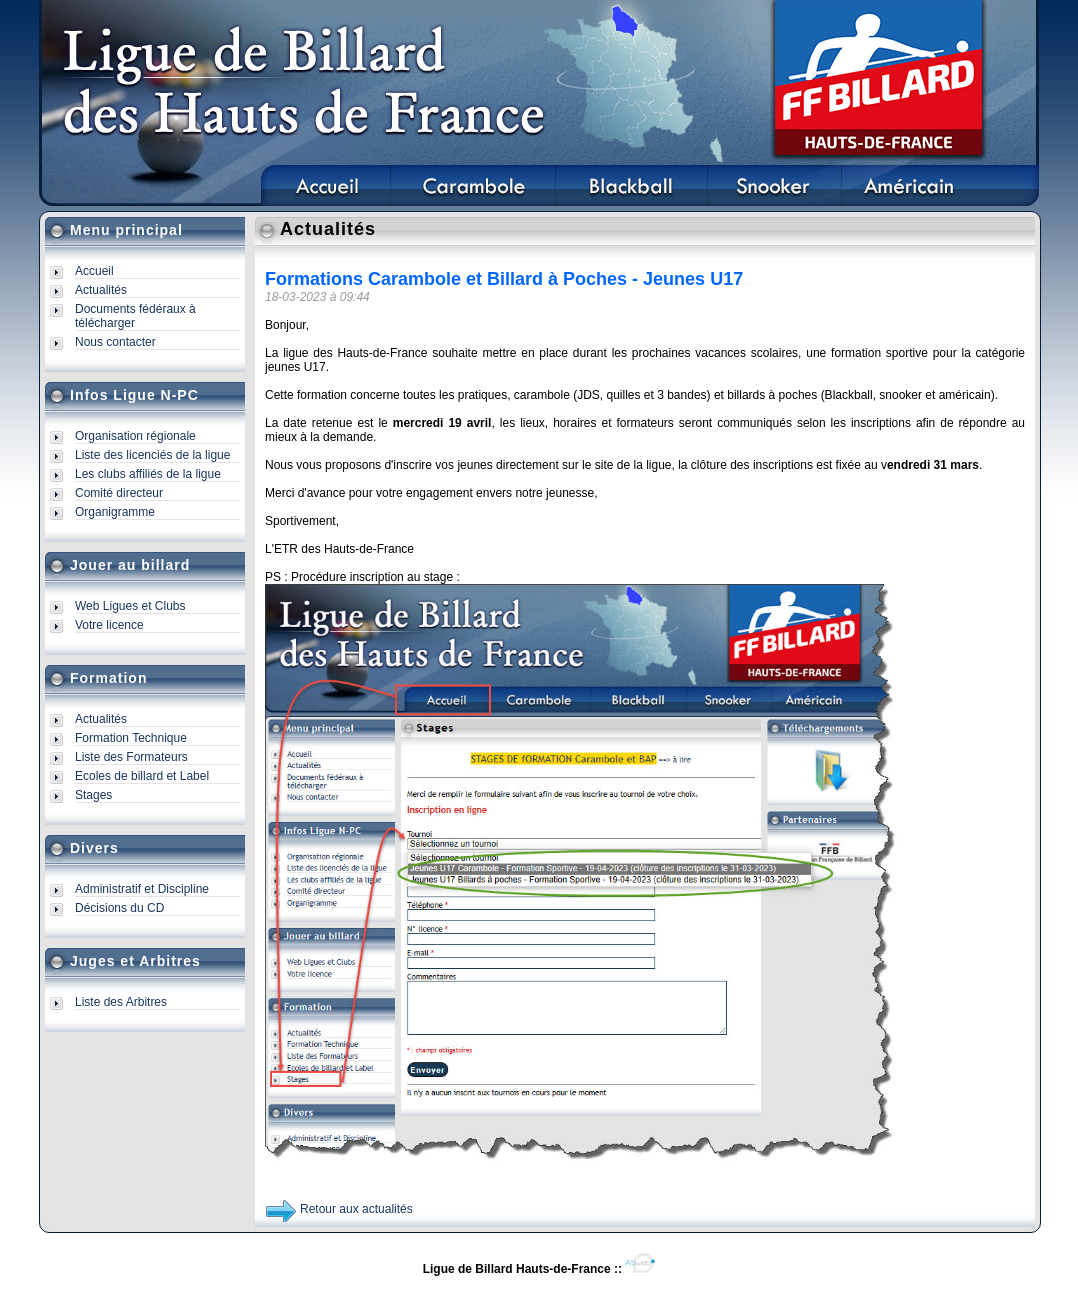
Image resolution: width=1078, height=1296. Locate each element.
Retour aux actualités (356, 1209)
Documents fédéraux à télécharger (135, 316)
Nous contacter (115, 342)
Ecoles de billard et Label (142, 776)
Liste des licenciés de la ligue (152, 455)
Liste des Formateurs (131, 757)
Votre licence (109, 625)
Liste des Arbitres (121, 1002)
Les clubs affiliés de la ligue (148, 474)
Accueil (94, 271)
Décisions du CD (119, 908)
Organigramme (115, 512)
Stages (93, 795)
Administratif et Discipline (142, 889)
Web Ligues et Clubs (130, 606)
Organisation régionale (135, 436)
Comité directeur (119, 493)
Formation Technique (131, 738)
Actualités (101, 290)
